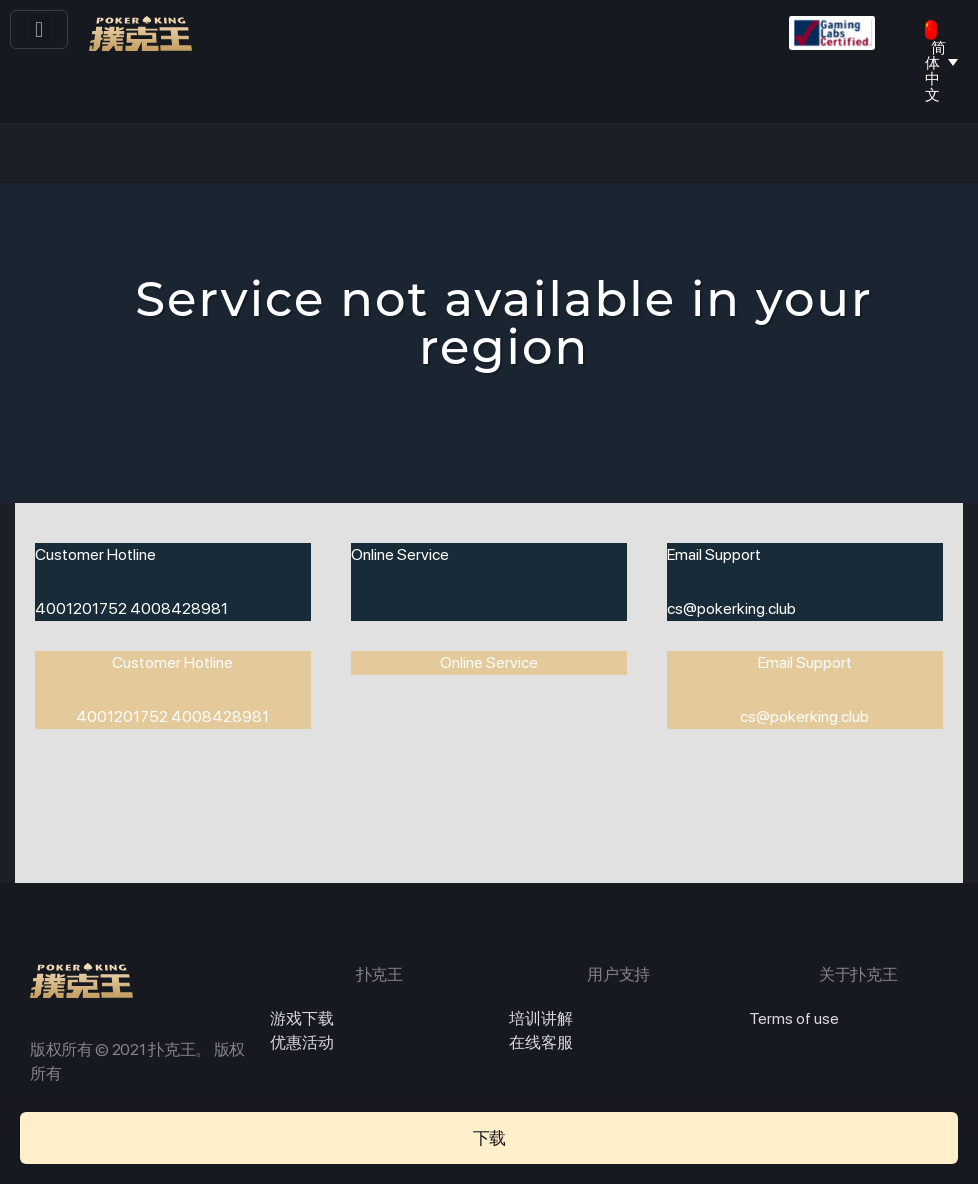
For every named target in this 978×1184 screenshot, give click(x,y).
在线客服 (541, 1042)
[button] (39, 29)
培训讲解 (541, 1018)
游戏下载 (302, 1018)
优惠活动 (302, 1042)
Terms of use (794, 1018)
